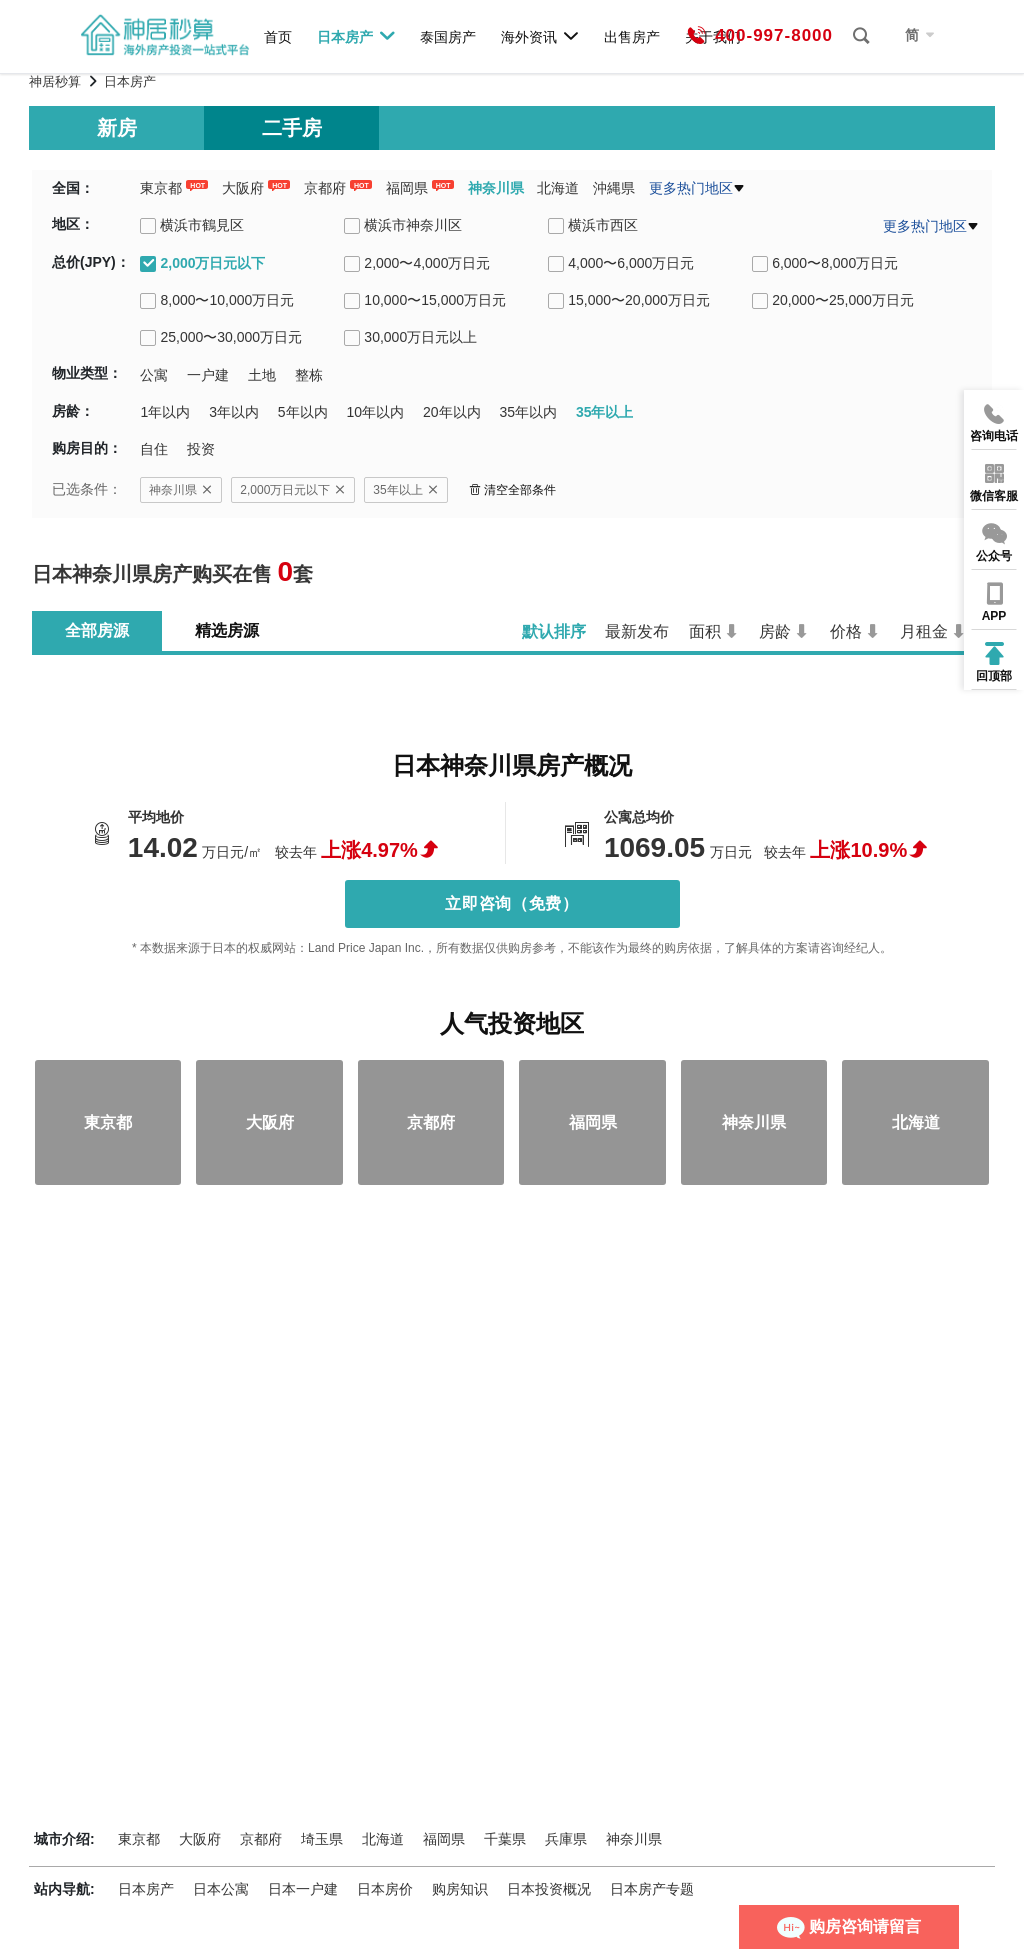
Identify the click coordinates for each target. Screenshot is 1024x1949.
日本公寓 (221, 1889)
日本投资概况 (549, 1889)
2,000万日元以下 (293, 490)
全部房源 (97, 630)
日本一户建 (303, 1889)
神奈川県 (496, 188)
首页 (278, 36)
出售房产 (632, 36)
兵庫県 (566, 1839)
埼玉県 (322, 1839)
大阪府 (243, 188)
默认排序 (554, 631)
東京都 (161, 188)
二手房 (292, 128)
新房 (117, 128)
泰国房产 (448, 36)
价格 (846, 631)
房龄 (775, 631)
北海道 (558, 188)
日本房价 (385, 1889)
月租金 (924, 631)
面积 (705, 631)
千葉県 (505, 1839)
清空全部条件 (512, 490)
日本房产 (356, 36)
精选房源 (227, 630)
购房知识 (460, 1889)
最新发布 (637, 631)
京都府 (325, 188)
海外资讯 (540, 36)
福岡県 (407, 188)
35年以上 (405, 490)
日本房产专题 (652, 1889)
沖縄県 (614, 188)
